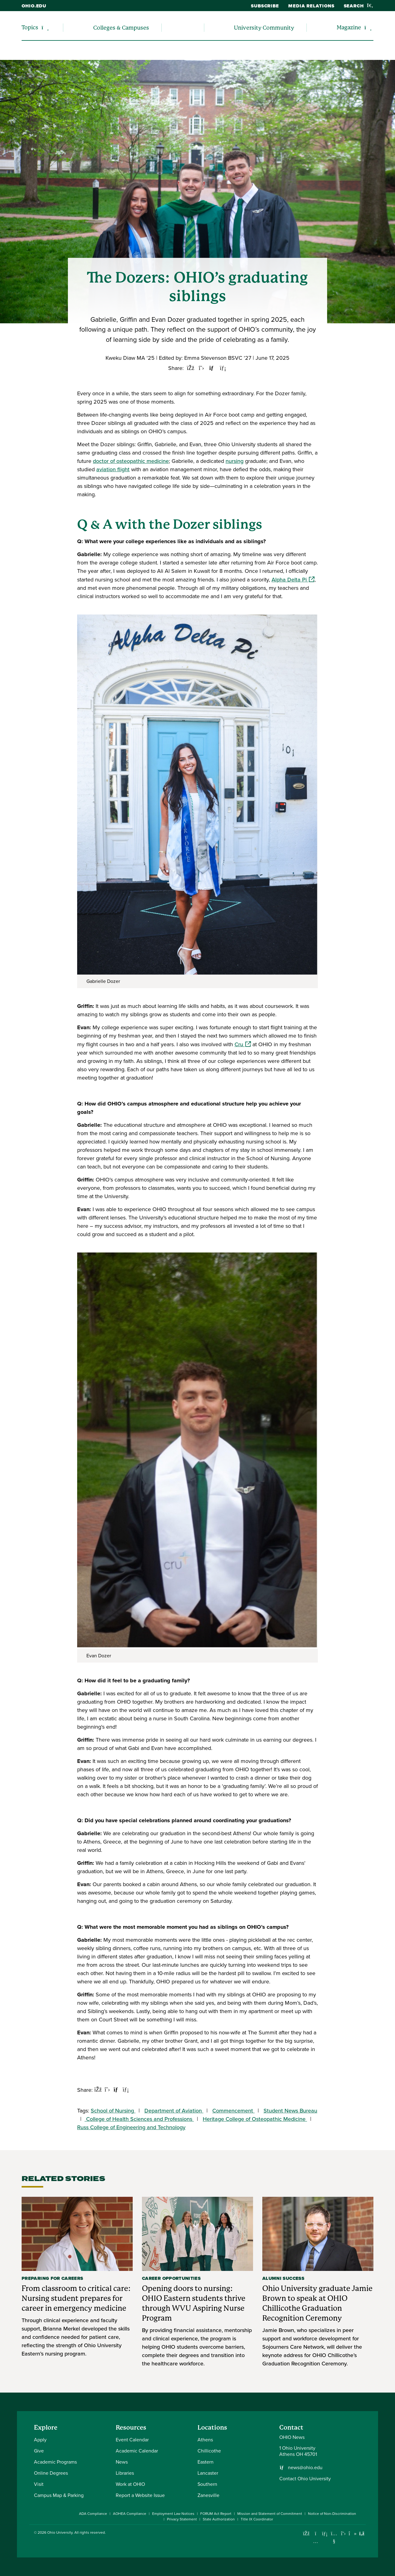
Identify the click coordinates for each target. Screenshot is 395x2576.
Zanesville (208, 2495)
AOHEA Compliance (129, 2513)
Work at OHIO (130, 2484)
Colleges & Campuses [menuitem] (121, 27)
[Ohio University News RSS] (362, 2533)
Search (358, 5)
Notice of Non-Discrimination (332, 2513)
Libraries (125, 2473)
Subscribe (265, 5)
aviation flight (113, 469)
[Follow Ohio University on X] (343, 2533)
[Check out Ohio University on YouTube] (334, 2537)
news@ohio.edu (305, 2468)
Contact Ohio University (305, 2478)
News (122, 2461)
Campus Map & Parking (59, 2495)
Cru (243, 1044)
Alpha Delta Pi (293, 580)
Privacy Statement (182, 2519)
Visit (39, 2484)
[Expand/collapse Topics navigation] (45, 27)
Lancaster (208, 2473)
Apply (40, 2439)
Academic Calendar (137, 2450)
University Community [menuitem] (264, 27)
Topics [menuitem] (30, 27)
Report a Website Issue (140, 2495)
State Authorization (219, 2519)
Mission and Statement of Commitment (269, 2513)
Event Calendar (132, 2439)
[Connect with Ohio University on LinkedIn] (325, 2533)
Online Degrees (51, 2473)
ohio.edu (34, 5)
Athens (205, 2439)
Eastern (206, 2461)
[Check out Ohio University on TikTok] (352, 2533)
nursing (234, 461)
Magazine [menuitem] (349, 27)
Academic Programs (55, 2461)
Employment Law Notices (173, 2513)
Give (39, 2450)
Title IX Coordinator (257, 2519)
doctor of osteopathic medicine (131, 461)
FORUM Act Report (215, 2513)
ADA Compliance (93, 2513)
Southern (207, 2484)
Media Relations (311, 5)
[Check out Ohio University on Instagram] (315, 2541)
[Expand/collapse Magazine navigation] (368, 27)
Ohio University (60, 2532)
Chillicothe (209, 2450)
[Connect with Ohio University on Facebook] (306, 2533)
